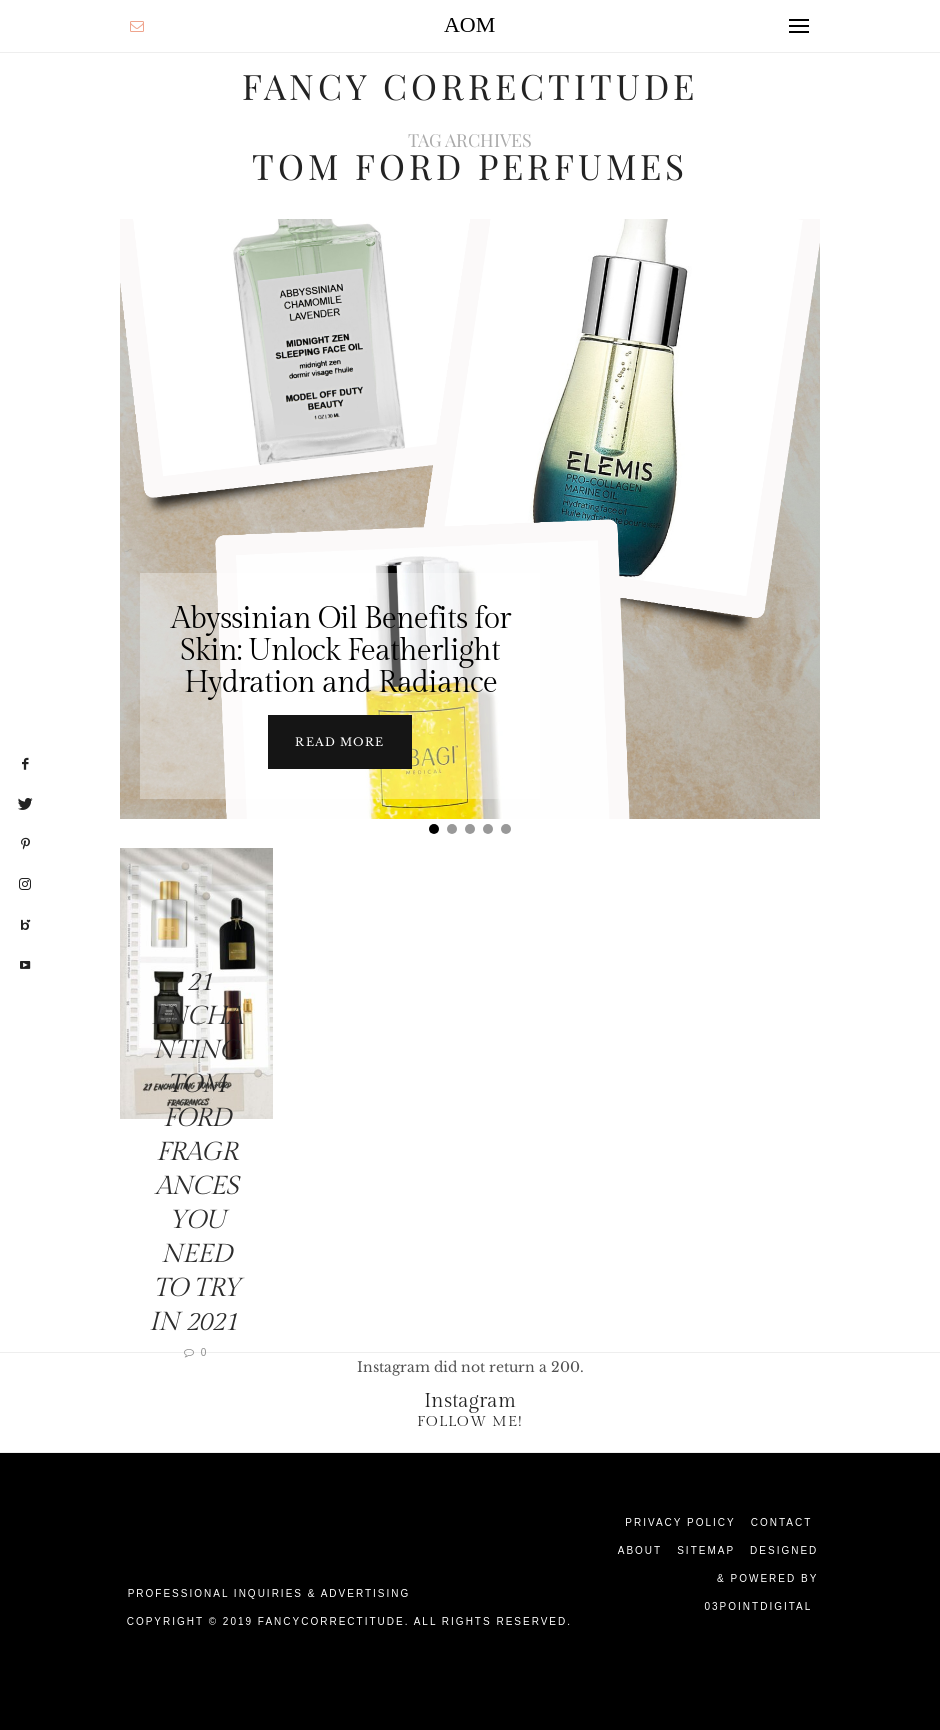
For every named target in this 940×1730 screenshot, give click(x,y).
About (640, 1550)
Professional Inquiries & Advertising (269, 1593)
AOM (469, 24)
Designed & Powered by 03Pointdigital (761, 1578)
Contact (782, 1522)
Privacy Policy (680, 1522)
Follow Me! (470, 1421)
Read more (339, 742)
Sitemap (706, 1550)
